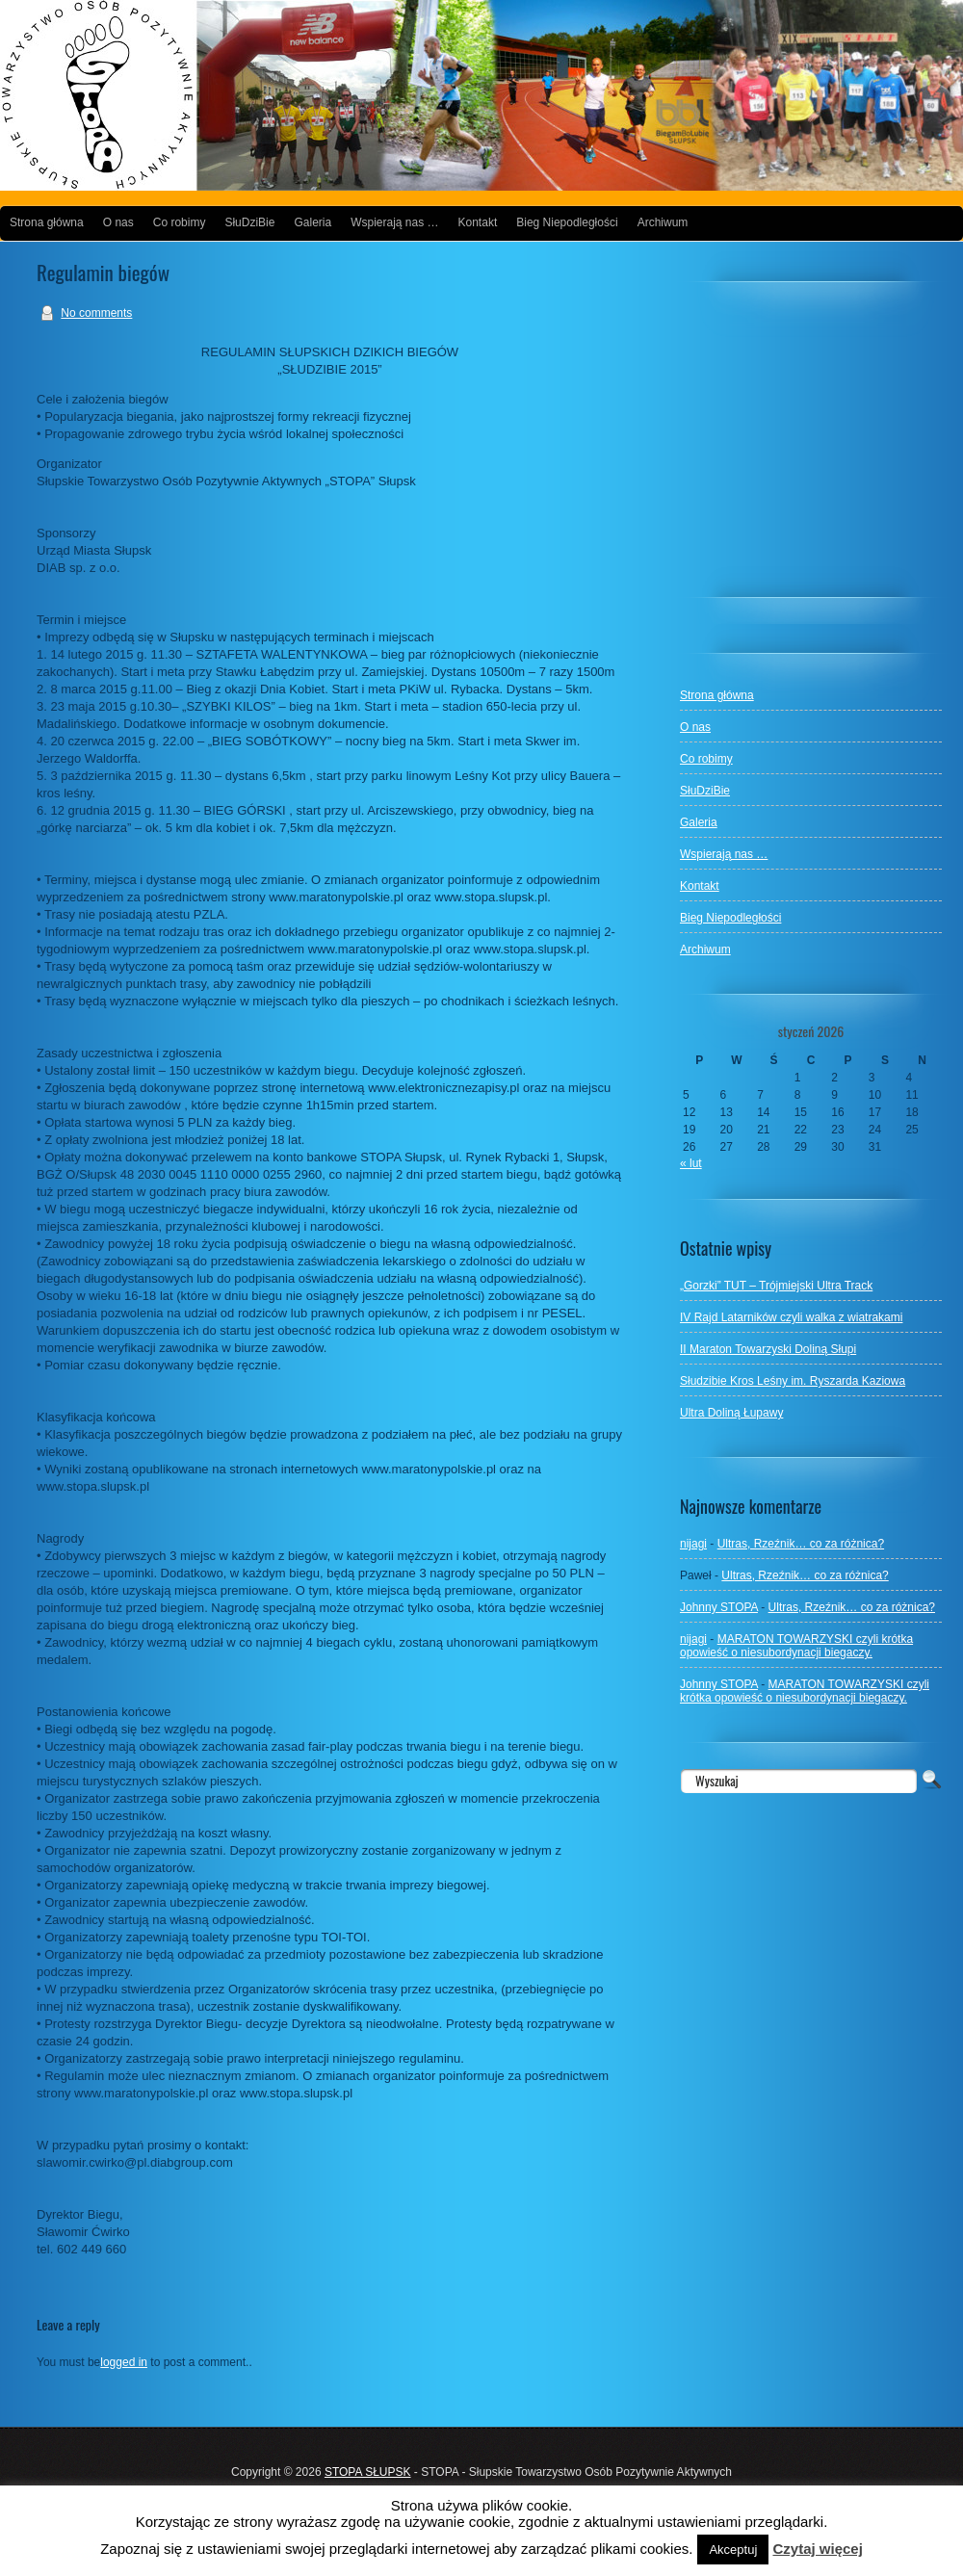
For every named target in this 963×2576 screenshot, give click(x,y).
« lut (691, 1163)
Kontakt (478, 222)
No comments (96, 313)
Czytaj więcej (817, 2548)
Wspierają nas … (394, 222)
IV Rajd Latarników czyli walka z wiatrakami (791, 1317)
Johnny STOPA (719, 1607)
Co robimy (179, 222)
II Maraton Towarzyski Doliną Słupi (768, 1349)
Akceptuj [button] (733, 2549)
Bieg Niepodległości (566, 222)
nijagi (693, 1543)
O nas (118, 222)
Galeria (312, 222)
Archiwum (663, 222)
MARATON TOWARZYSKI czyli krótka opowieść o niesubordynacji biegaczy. (796, 1645)
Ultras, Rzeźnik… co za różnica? (800, 1543)
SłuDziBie (249, 222)
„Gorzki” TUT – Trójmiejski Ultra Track (776, 1285)
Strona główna (47, 222)
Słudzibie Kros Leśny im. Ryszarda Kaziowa (792, 1381)
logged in (123, 2362)
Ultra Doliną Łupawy (731, 1412)
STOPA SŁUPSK (368, 2472)
